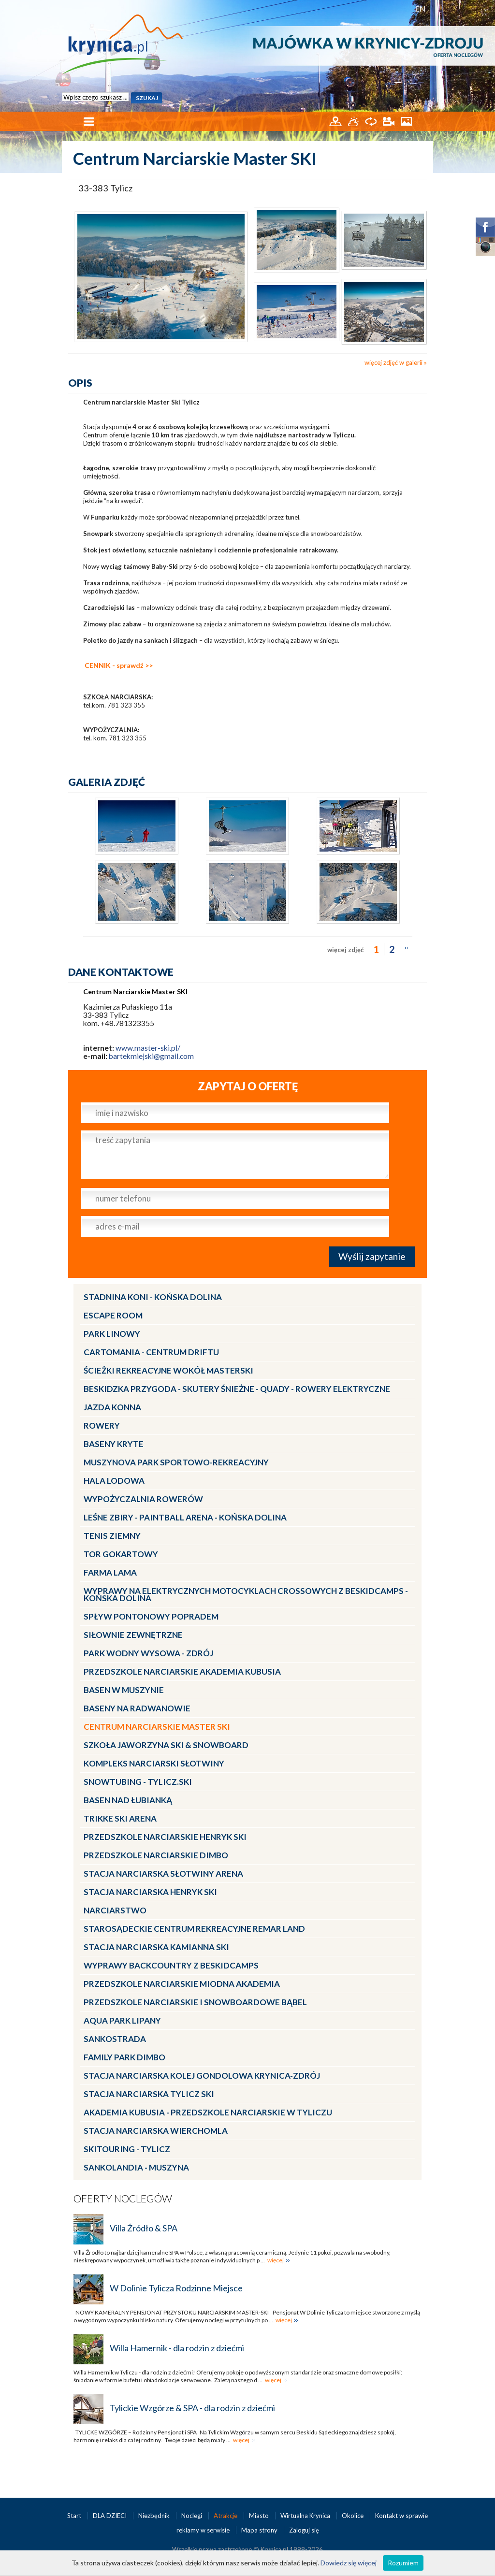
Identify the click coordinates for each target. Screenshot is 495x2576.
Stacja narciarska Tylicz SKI (149, 2094)
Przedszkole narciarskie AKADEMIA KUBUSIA (182, 1671)
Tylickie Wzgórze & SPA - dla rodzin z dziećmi (192, 2407)
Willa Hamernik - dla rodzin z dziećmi (177, 2348)
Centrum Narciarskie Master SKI (157, 1727)
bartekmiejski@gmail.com (151, 1056)
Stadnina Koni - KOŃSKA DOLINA (153, 1297)
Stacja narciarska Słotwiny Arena (163, 1873)
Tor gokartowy (121, 1554)
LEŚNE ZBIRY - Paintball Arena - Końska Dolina (185, 1517)
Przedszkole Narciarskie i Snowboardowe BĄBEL (195, 2002)
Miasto (259, 2515)
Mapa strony (259, 2530)
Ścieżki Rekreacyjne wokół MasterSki (168, 1370)
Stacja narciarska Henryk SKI (150, 1892)
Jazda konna (112, 1407)
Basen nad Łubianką (128, 1800)
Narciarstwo (115, 1910)
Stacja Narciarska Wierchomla (156, 2131)
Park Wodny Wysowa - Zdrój (148, 1653)
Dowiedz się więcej (348, 2563)
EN (420, 8)
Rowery (102, 1425)
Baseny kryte (114, 1444)
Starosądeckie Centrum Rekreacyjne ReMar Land (194, 1929)
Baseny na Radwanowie (137, 1708)
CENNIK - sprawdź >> (118, 665)
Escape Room (113, 1315)
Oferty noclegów (122, 2198)
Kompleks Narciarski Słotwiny (154, 1763)
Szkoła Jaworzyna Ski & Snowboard (166, 1745)
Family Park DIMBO (124, 2057)
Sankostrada (115, 2039)
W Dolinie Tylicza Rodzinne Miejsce (176, 2288)
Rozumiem (403, 2563)
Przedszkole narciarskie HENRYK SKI (165, 1837)
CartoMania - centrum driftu (151, 1352)
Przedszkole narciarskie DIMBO (156, 1855)
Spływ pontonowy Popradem (151, 1616)
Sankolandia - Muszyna (136, 2167)
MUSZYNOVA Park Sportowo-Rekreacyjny (176, 1462)
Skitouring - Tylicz (127, 2149)
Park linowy (112, 1334)
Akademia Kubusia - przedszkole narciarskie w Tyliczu (208, 2112)
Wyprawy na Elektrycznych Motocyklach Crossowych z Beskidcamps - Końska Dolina (246, 1594)
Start (75, 2515)
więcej (275, 2260)
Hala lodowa (114, 1481)
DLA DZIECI (110, 2515)
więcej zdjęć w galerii (393, 362)
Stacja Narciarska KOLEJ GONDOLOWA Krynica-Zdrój (202, 2075)
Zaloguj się (304, 2530)
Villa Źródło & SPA (143, 2228)
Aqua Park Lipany (122, 2020)
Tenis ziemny (112, 1536)
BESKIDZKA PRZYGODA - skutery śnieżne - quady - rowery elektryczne (237, 1389)
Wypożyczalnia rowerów (143, 1499)
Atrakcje (226, 2515)
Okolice (353, 2515)
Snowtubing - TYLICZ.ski (138, 1782)
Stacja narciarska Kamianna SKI (156, 1947)
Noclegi (192, 2515)
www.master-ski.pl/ (148, 1047)
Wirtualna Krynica (306, 2515)
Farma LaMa (110, 1572)
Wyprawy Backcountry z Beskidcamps (171, 1965)
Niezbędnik (154, 2515)
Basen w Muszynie (124, 1690)
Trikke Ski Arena (120, 1818)
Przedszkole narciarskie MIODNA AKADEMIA (182, 1984)
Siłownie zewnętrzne (133, 1635)
